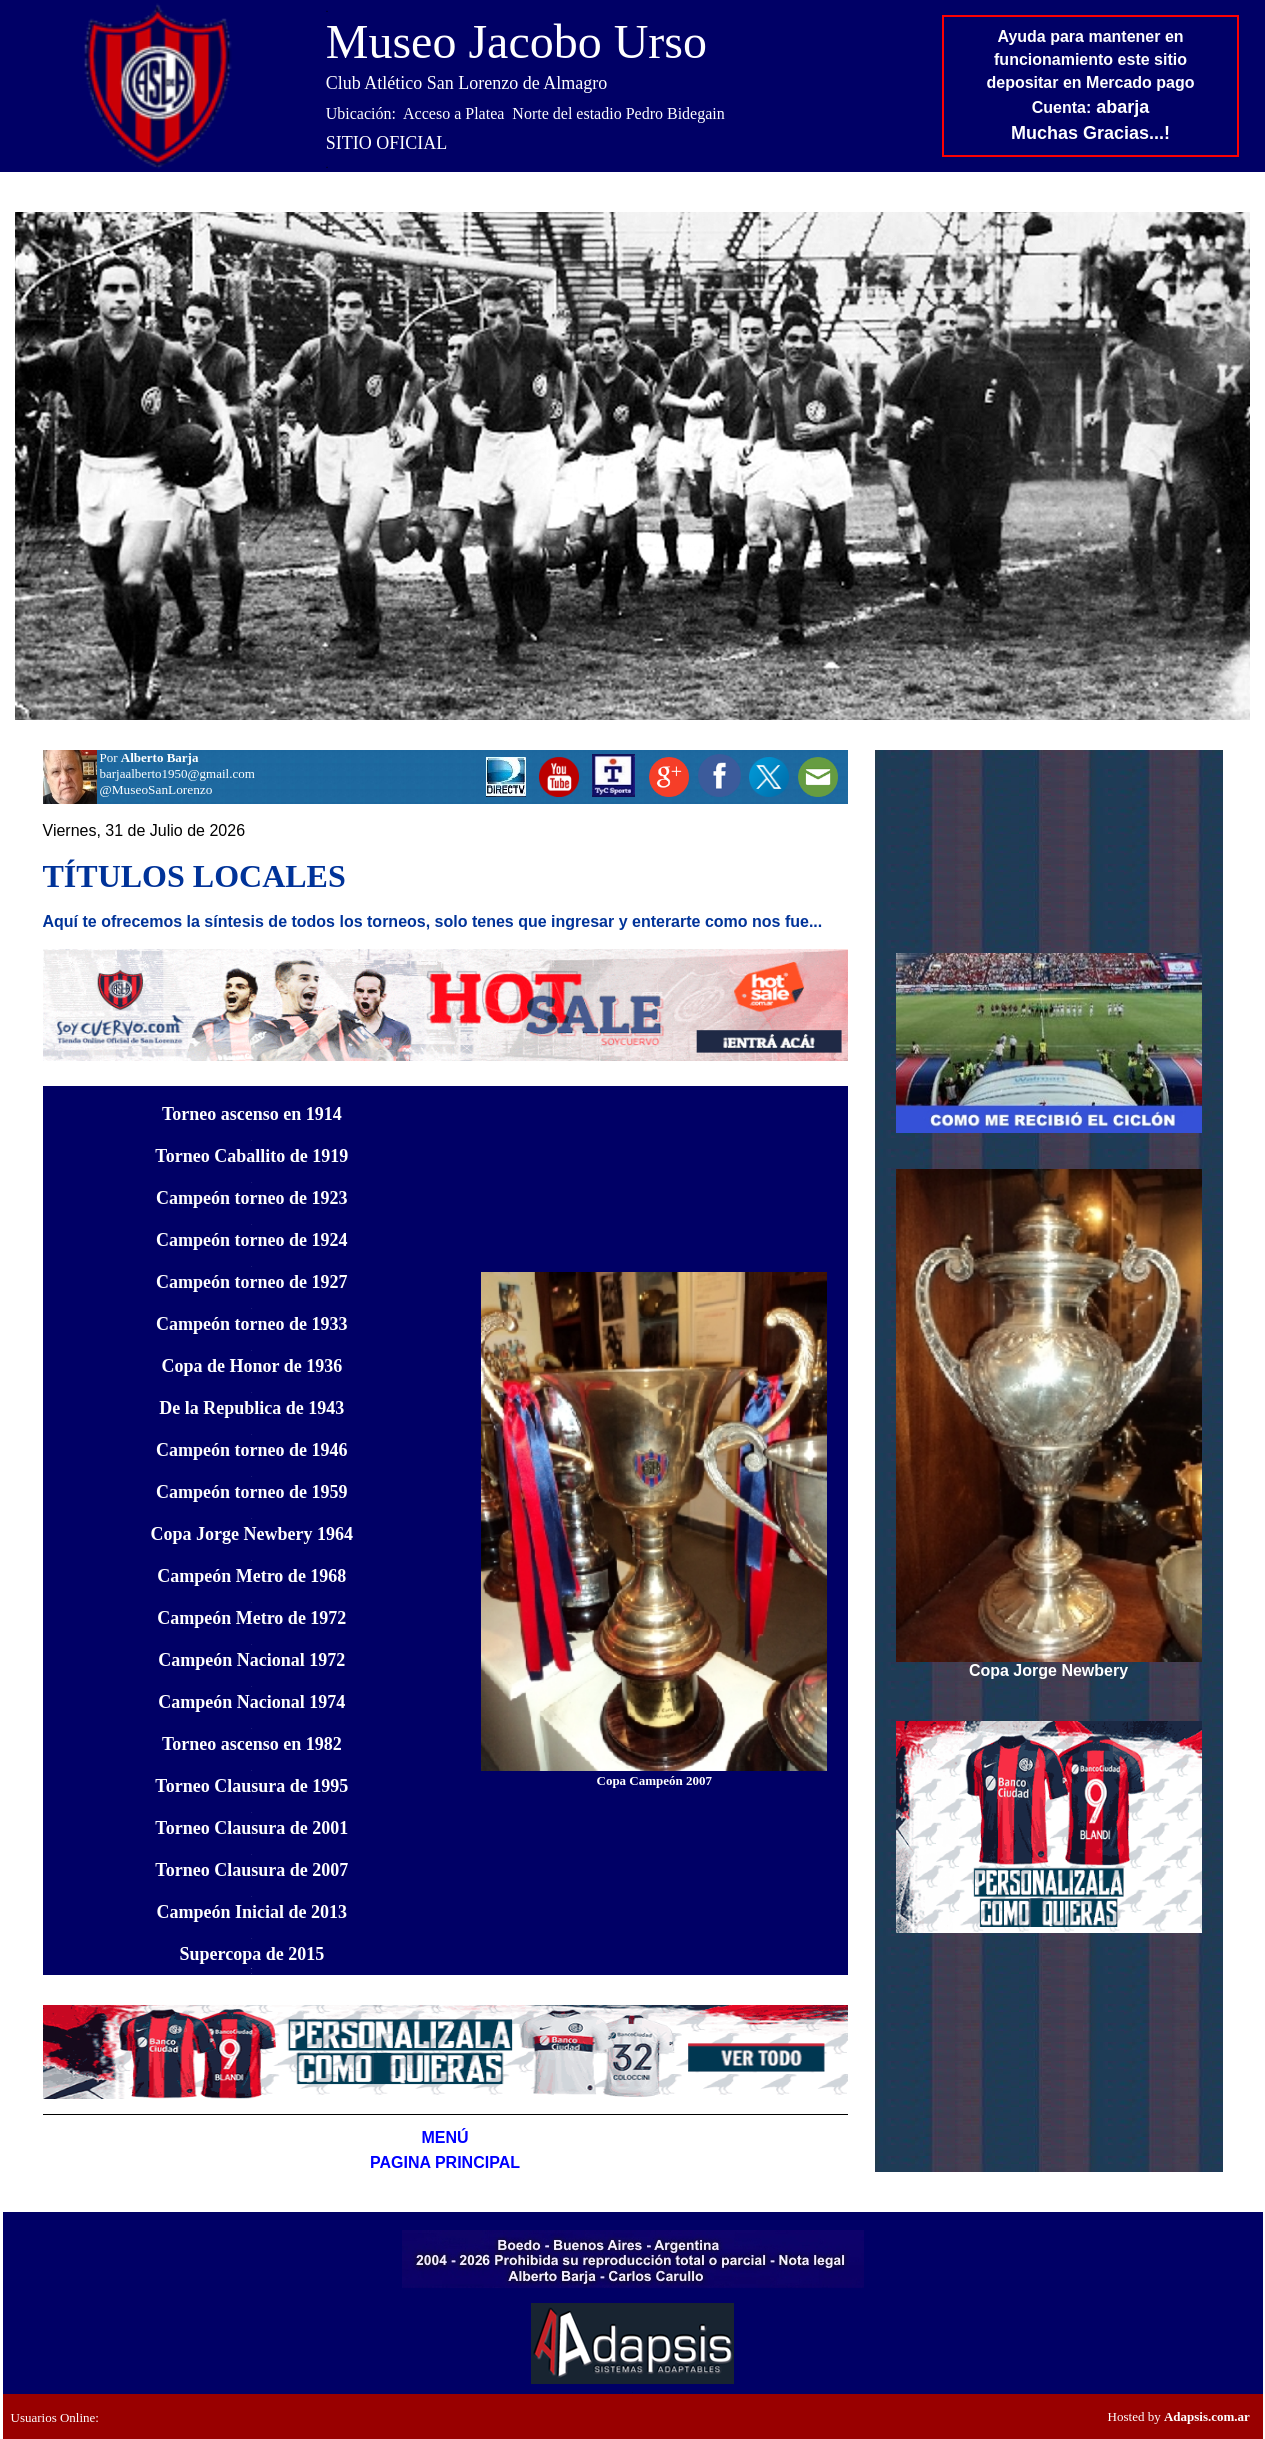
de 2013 (252, 1912)
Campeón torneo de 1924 (252, 1240)
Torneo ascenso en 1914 (252, 1114)
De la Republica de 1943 (251, 1408)
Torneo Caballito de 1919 (251, 1156)
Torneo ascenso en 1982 (252, 1744)
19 (252, 1534)
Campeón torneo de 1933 (252, 1324)
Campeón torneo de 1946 (252, 1450)
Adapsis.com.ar (1207, 2416)
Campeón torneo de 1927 (252, 1282)
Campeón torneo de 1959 (252, 1492)
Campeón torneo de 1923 (252, 1198)
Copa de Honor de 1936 (251, 1366)
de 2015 (251, 1954)
